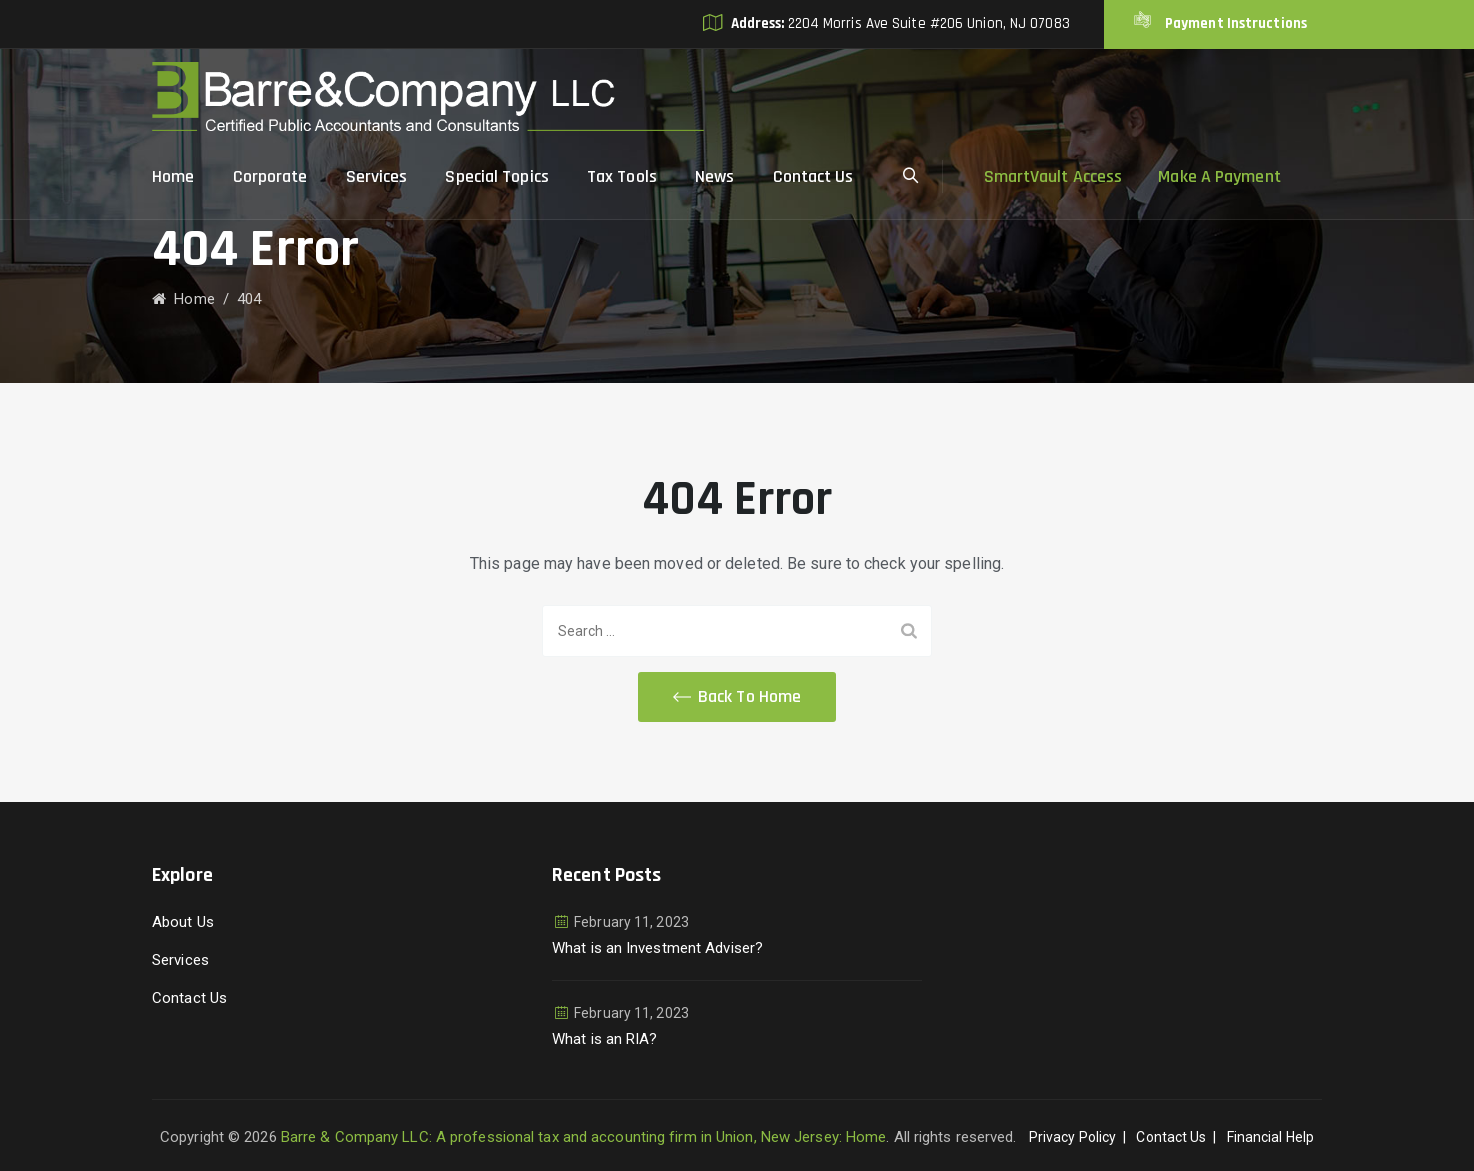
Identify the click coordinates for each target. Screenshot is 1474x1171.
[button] (737, 697)
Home (173, 176)
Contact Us (813, 176)
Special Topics (496, 176)
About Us (183, 922)
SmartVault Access (1053, 176)
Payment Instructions (1234, 23)
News (714, 176)
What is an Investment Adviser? (657, 948)
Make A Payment (1219, 176)
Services (377, 176)
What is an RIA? (605, 1039)
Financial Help (1270, 1137)
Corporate (270, 176)
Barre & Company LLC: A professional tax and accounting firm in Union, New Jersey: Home (584, 1137)
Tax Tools (622, 176)
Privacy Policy (1072, 1137)
